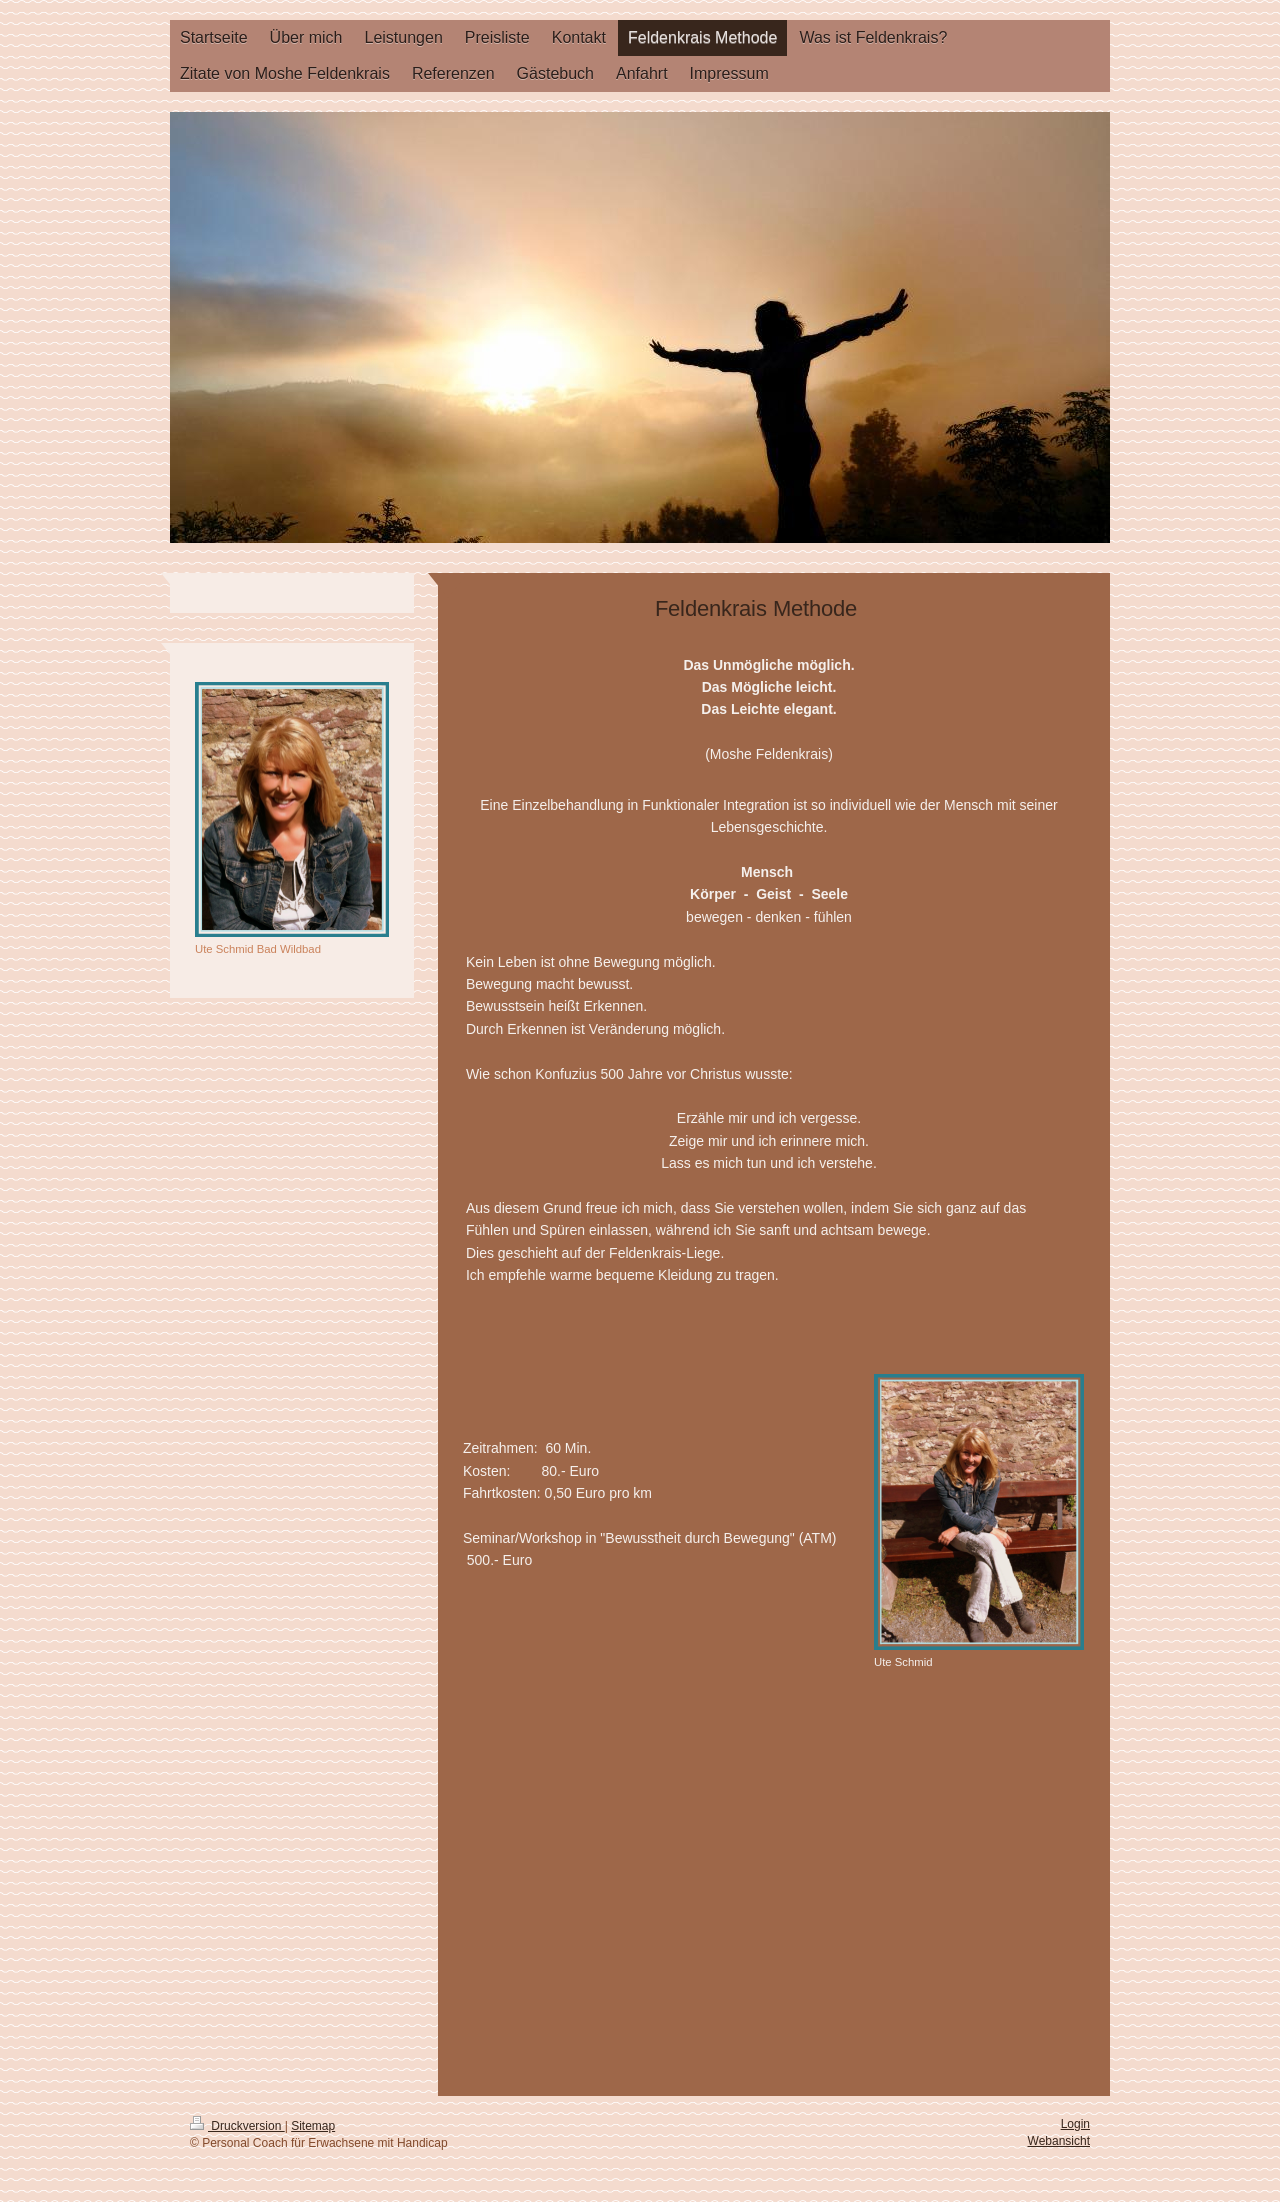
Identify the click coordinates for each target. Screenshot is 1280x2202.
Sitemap (313, 2126)
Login (1075, 2124)
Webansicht (1059, 2141)
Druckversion (237, 2126)
